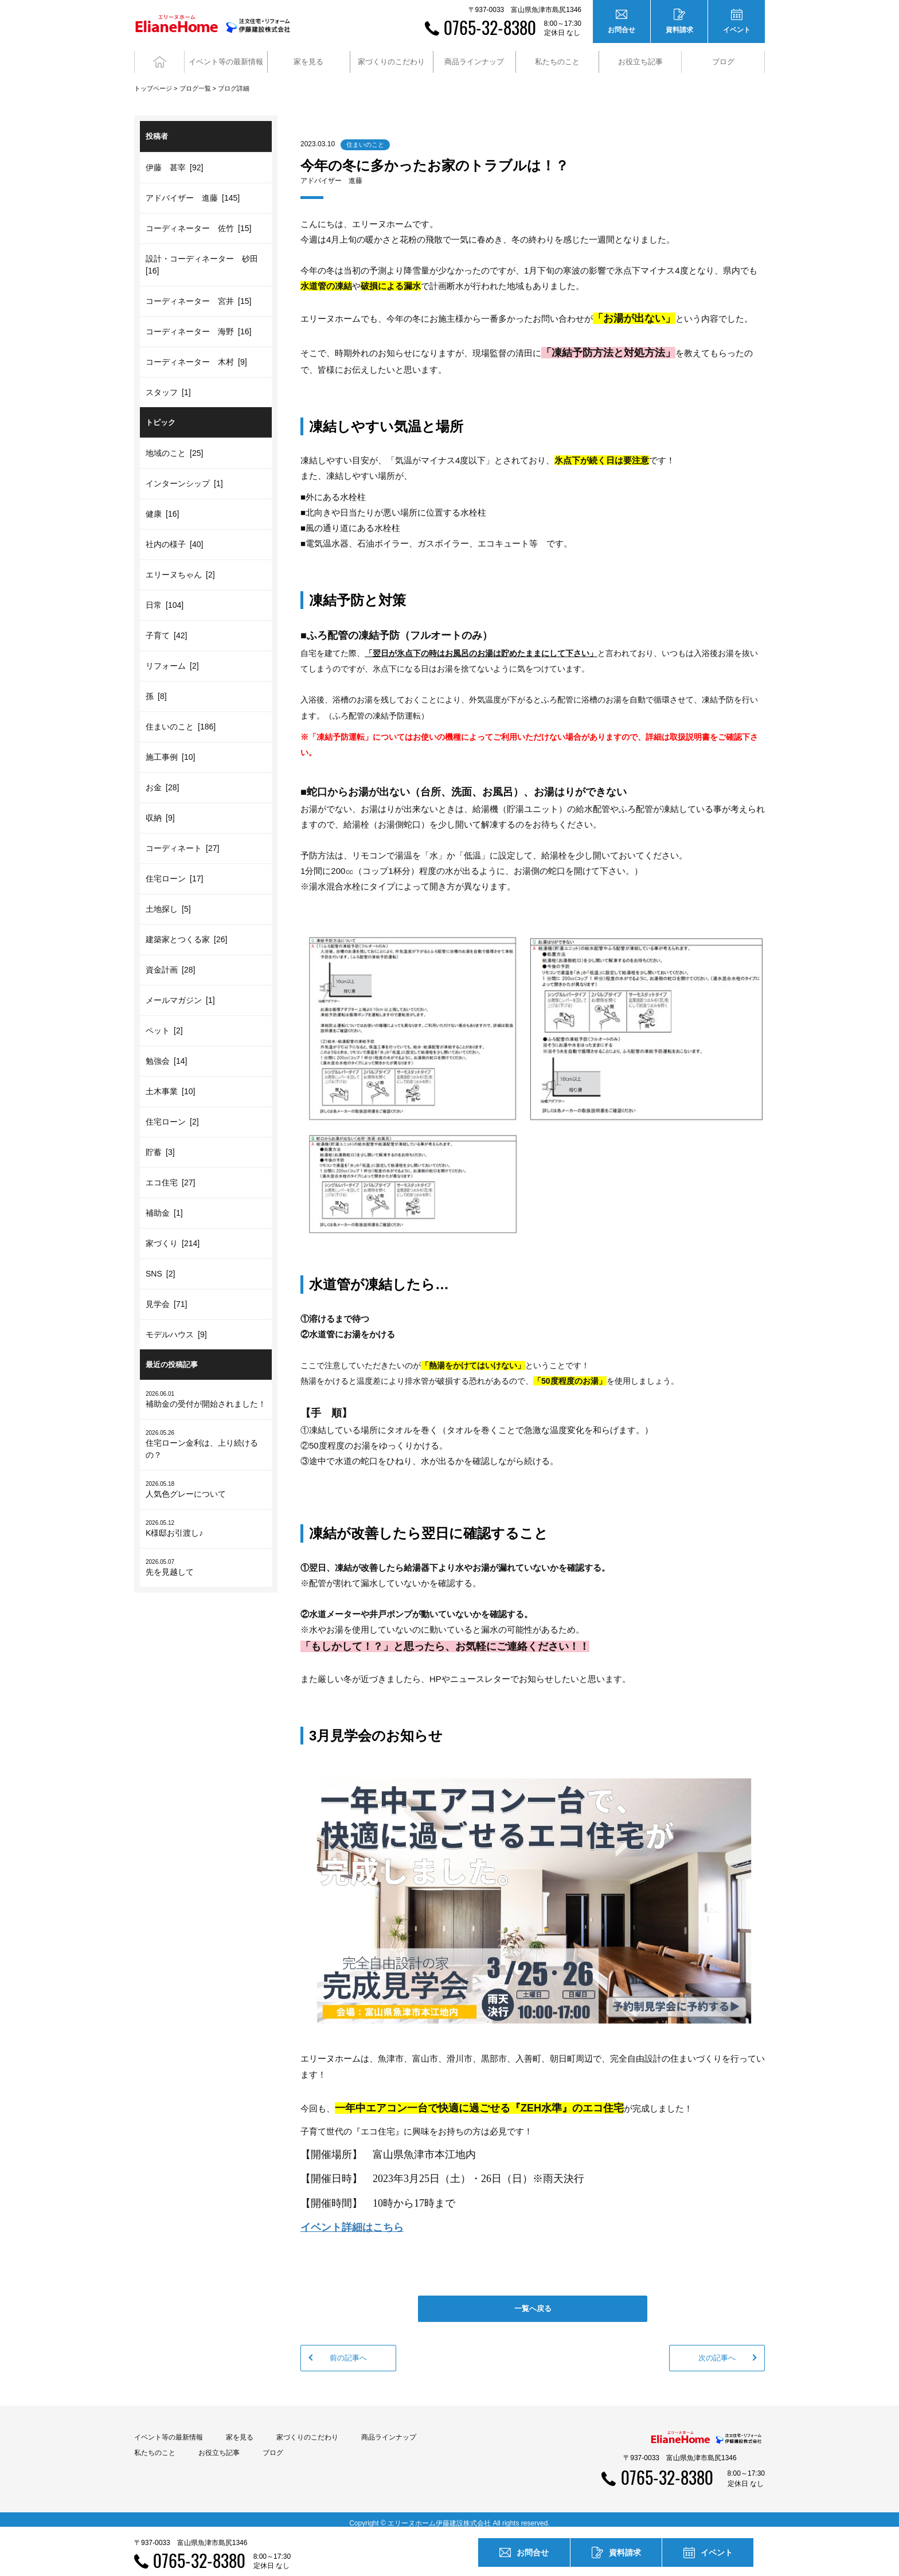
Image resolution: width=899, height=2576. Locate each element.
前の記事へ (348, 2350)
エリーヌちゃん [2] (180, 567)
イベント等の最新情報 (168, 2430)
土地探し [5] (168, 901)
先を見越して (206, 1560)
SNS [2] (160, 1266)
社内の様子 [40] (174, 536)
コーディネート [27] (182, 840)
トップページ (153, 80)
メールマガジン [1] (180, 992)
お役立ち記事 (640, 58)
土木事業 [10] (170, 1083)
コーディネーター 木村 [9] (196, 354)
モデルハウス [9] (176, 1327)
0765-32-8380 (490, 27)
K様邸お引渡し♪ (206, 1521)
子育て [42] (166, 628)
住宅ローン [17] (174, 871)
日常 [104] (164, 597)
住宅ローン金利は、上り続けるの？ (206, 1437)
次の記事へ (717, 2350)
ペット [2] (164, 1023)
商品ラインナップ (388, 2430)
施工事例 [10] (170, 749)
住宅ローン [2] (172, 1114)
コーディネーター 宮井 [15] (198, 293)
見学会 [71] (166, 1296)
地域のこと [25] (174, 445)
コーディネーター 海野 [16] (198, 324)
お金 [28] (162, 779)
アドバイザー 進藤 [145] (193, 190)
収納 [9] (160, 810)
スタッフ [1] (168, 384)
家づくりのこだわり (307, 2430)
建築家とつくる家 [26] (186, 931)
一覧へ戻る (533, 2301)
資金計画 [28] (170, 962)
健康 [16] (162, 506)
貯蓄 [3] (160, 1144)
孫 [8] (156, 688)
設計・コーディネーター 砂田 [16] (204, 257)
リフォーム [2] (172, 658)
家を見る (239, 2430)
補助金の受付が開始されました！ (206, 1392)
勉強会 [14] (166, 1053)
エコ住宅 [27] (170, 1175)
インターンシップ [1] (184, 476)
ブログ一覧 (195, 80)
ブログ (723, 58)
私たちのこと (154, 2446)
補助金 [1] (164, 1205)
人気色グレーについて (206, 1482)
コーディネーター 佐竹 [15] (198, 220)
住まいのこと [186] (181, 719)
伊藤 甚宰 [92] (174, 160)
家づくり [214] (173, 1235)
